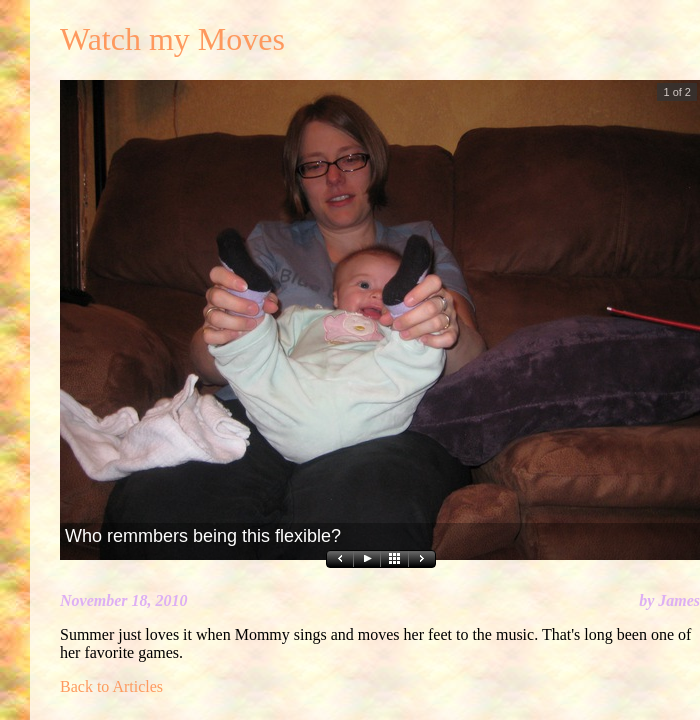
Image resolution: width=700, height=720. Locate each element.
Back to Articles (111, 686)
